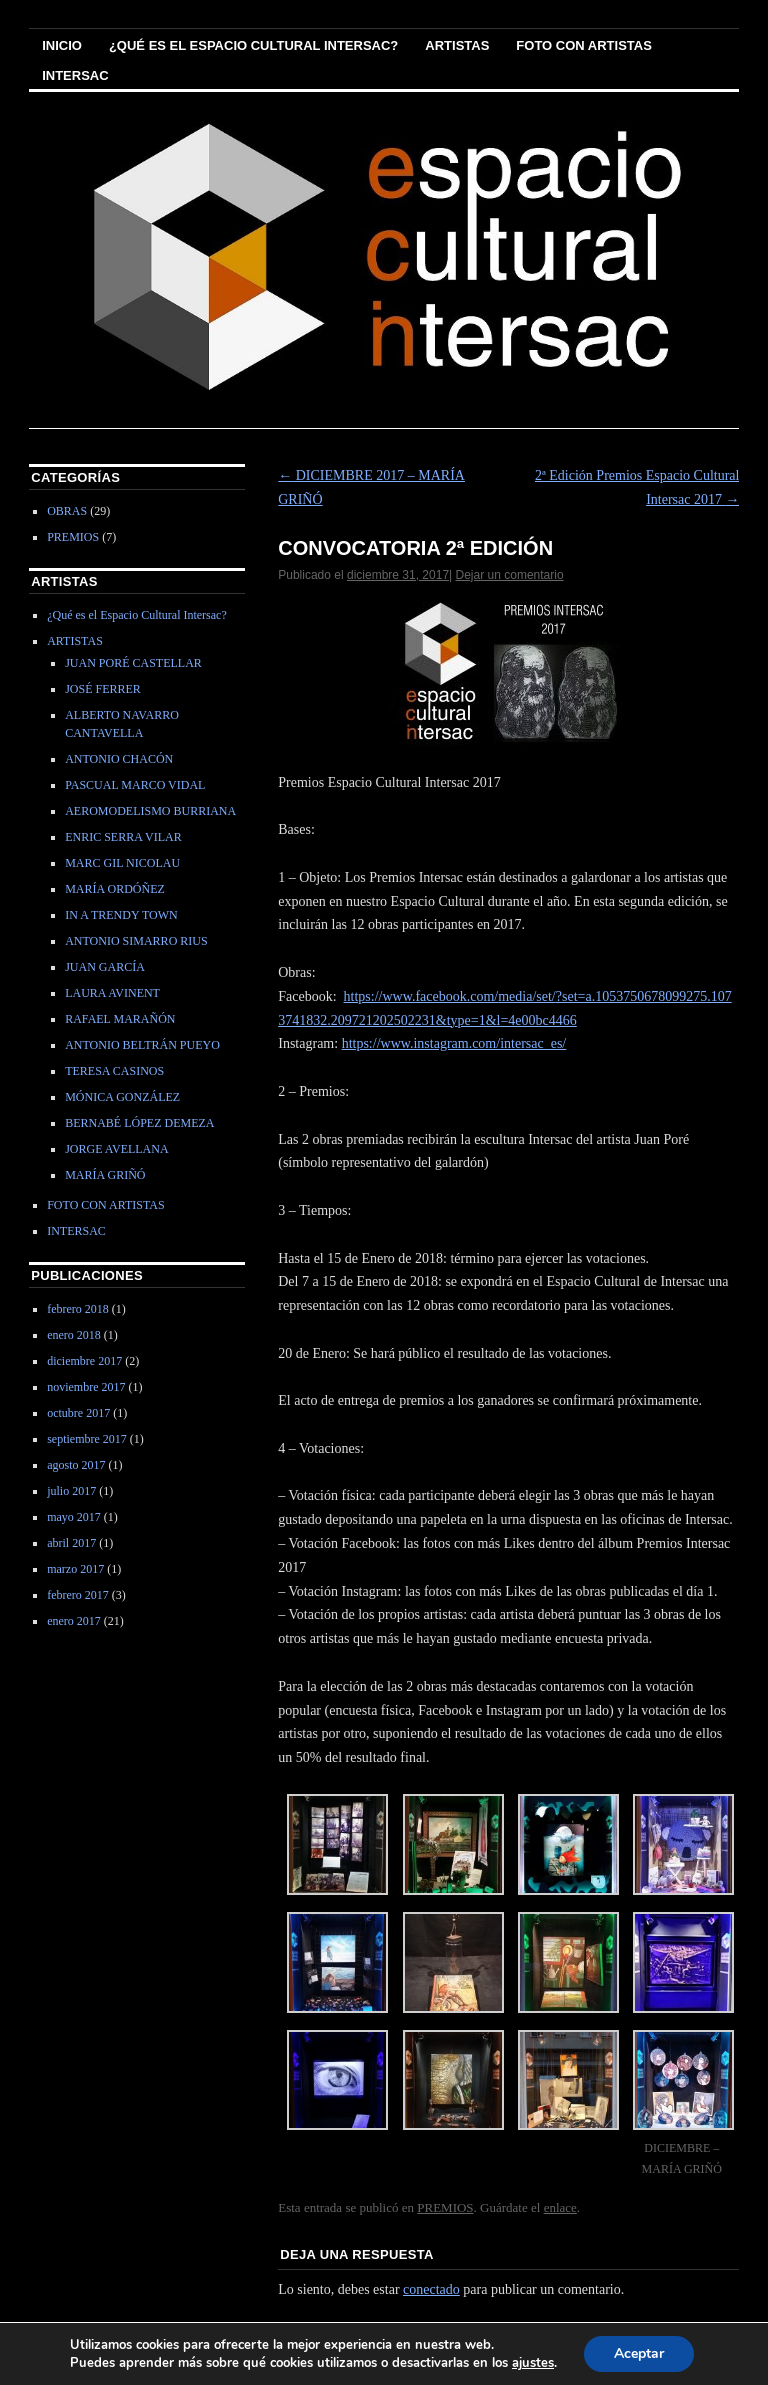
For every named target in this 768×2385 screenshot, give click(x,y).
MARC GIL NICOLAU (122, 863)
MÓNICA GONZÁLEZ (122, 1097)
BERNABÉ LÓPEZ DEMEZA (139, 1123)
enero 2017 (74, 1621)
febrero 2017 (78, 1595)
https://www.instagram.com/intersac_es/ (454, 1043)
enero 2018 (74, 1335)
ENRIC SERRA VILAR (123, 837)
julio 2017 (71, 1491)
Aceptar (639, 2353)
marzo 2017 (75, 1569)
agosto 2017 (76, 1465)
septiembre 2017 (87, 1439)
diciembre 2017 (84, 1361)
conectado (431, 2289)
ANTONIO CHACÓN (119, 759)
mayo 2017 (74, 1517)
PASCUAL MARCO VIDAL (135, 785)
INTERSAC (75, 75)
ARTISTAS (457, 45)
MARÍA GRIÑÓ (105, 1175)
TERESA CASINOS (114, 1071)
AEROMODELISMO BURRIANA (150, 811)
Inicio (62, 45)
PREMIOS (445, 2207)
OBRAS (67, 511)
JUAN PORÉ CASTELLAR (133, 663)
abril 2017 (71, 1543)
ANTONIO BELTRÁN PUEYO (142, 1045)
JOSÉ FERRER (103, 689)
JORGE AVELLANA (116, 1149)
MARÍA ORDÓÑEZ (115, 889)
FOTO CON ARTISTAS (584, 45)
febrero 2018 (78, 1309)
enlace (560, 2207)
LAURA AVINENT (112, 993)
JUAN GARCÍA (105, 967)
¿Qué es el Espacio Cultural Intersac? (253, 45)
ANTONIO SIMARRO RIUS (136, 941)
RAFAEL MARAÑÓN (120, 1019)
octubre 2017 (78, 1413)
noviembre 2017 (86, 1387)
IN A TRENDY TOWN (121, 915)
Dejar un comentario (510, 575)
